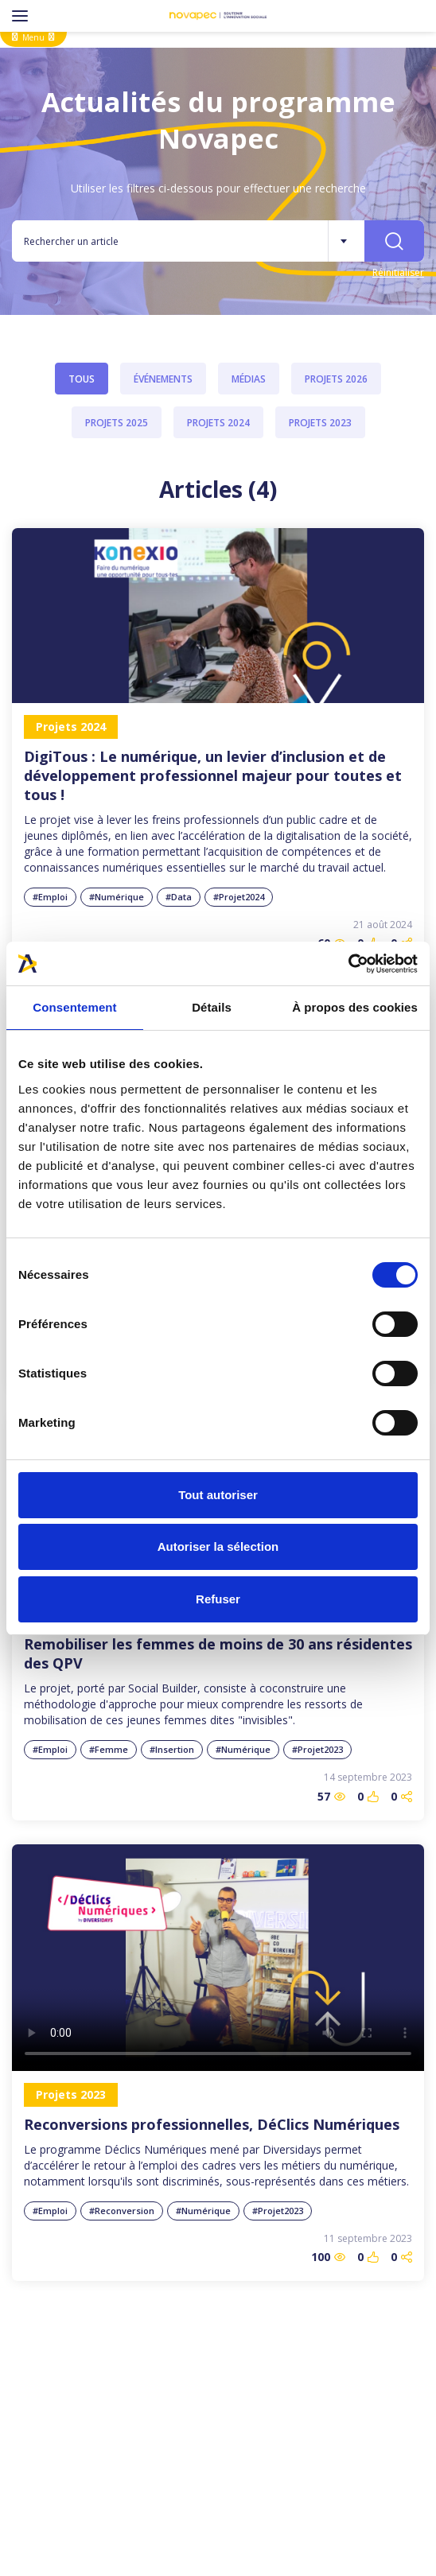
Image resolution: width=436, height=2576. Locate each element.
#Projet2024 (238, 897)
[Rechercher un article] (170, 241)
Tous (81, 379)
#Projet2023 (317, 1749)
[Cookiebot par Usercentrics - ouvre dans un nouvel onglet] (348, 964)
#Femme (108, 1749)
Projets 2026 (336, 379)
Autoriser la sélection (218, 1546)
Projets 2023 (320, 422)
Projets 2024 (218, 422)
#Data (178, 897)
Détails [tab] (212, 1007)
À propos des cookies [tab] (355, 1007)
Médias (249, 379)
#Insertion (172, 1749)
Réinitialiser (398, 272)
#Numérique (116, 897)
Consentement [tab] (74, 1007)
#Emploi (50, 897)
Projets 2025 (116, 422)
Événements (163, 379)
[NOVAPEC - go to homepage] (217, 16)
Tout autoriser (218, 1495)
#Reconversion (121, 2211)
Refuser (218, 1599)
